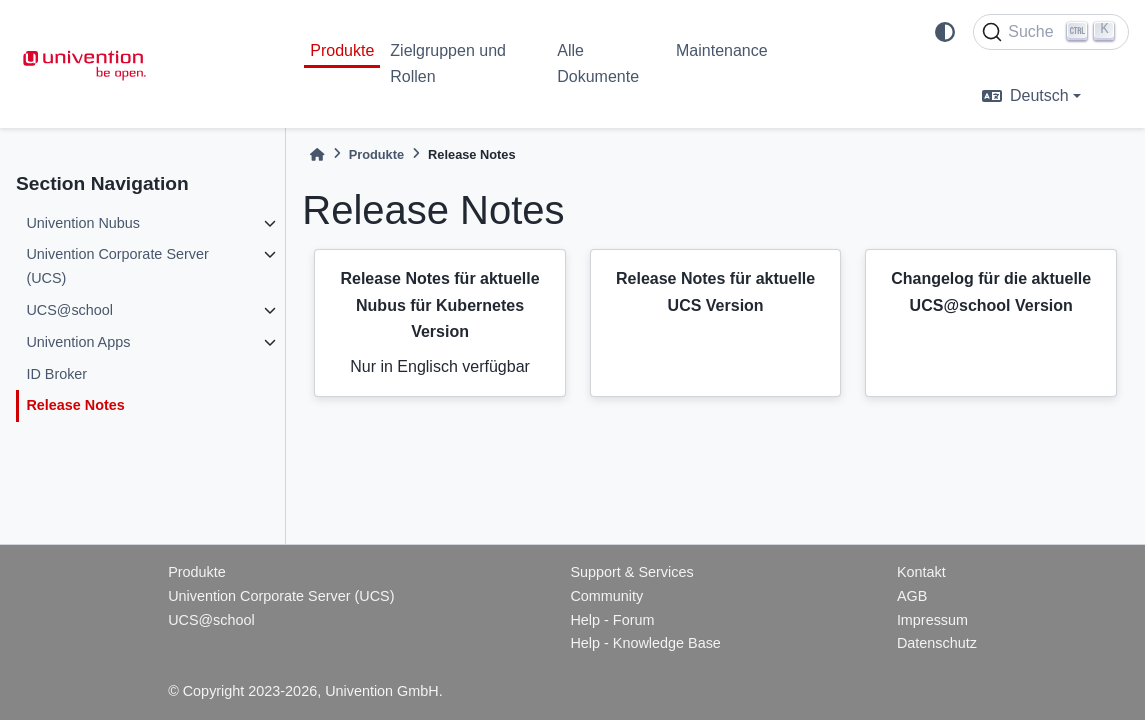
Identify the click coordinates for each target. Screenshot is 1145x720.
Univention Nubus (83, 223)
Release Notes (75, 405)
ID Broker (56, 374)
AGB (912, 596)
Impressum (932, 620)
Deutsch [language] (1025, 95)
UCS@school (69, 310)
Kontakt (921, 572)
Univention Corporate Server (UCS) (117, 266)
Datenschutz (937, 643)
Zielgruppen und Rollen (448, 63)
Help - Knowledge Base (645, 643)
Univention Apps (78, 342)
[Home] (317, 154)
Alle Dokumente (598, 63)
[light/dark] (945, 32)
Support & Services (631, 572)
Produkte (342, 50)
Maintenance (722, 50)
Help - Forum (612, 620)
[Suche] (1051, 32)
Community (606, 596)
